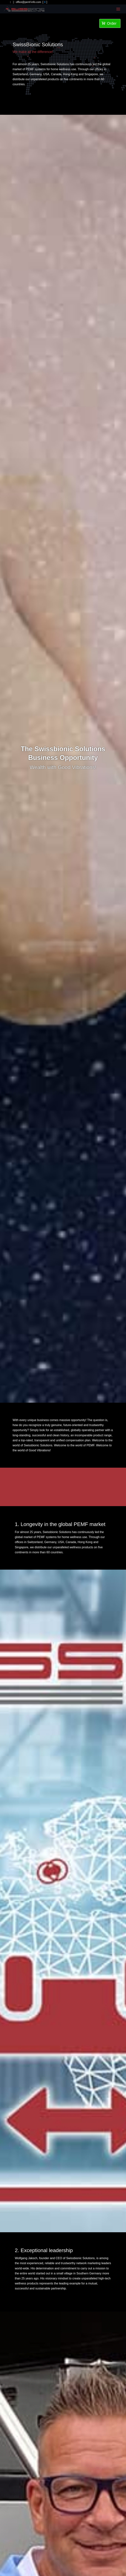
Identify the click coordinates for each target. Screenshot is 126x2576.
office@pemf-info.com (28, 2)
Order (109, 23)
